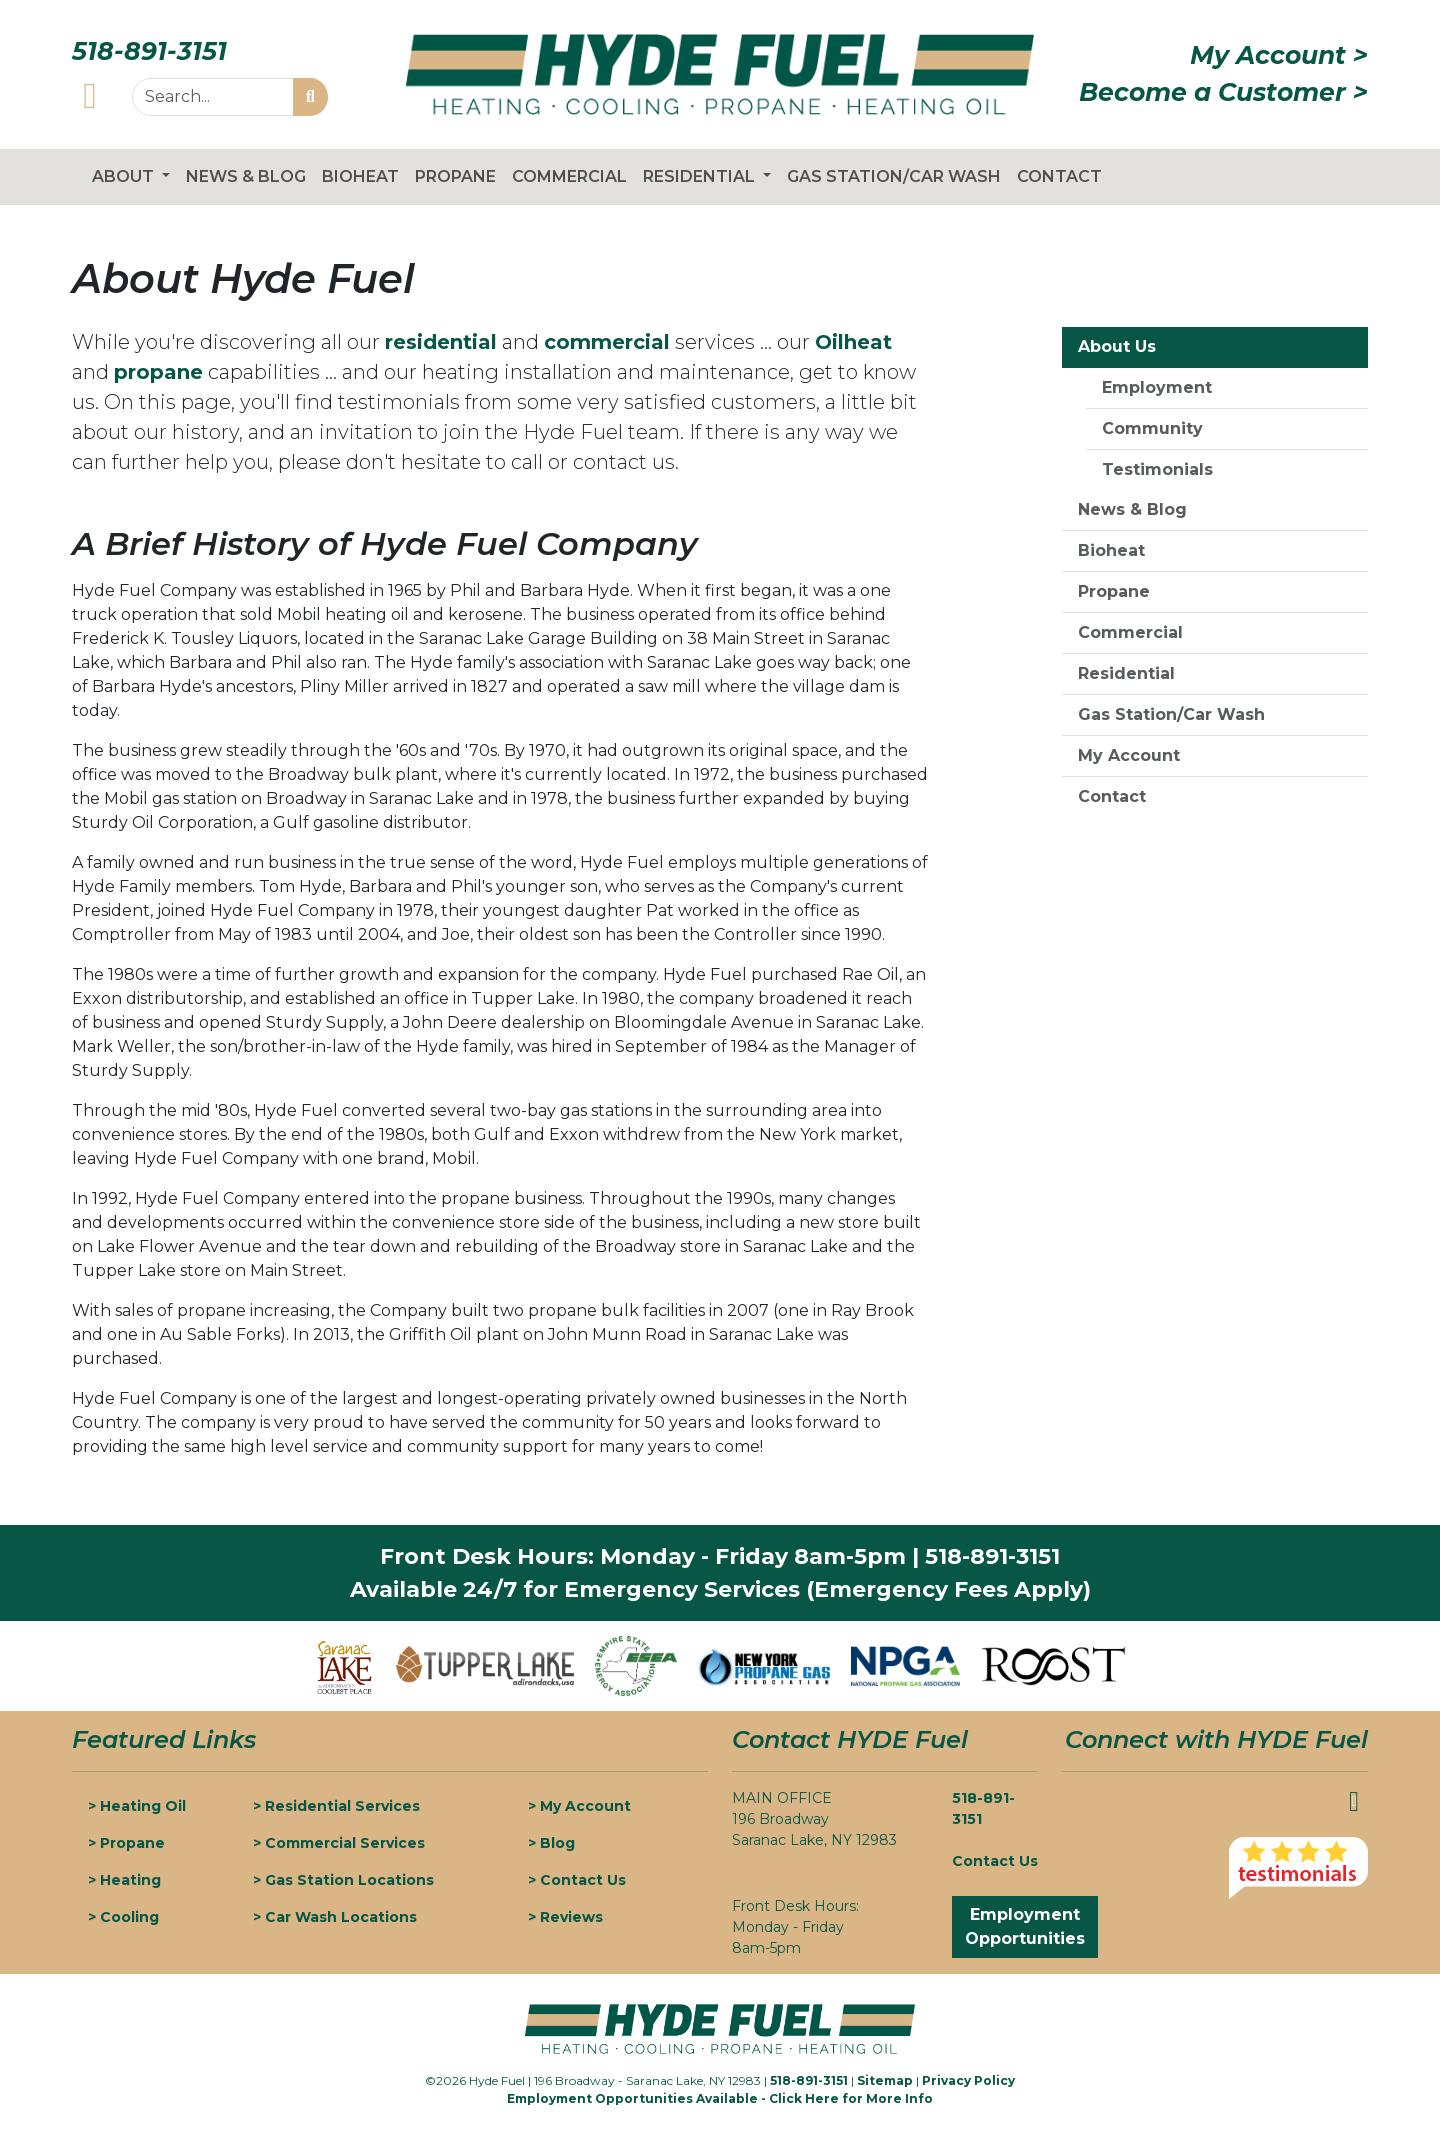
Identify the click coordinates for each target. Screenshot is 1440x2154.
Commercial (569, 176)
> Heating (124, 1880)
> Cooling (123, 1917)
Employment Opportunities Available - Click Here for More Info (720, 2098)
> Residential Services (336, 1806)
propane (158, 372)
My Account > (1279, 55)
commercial (607, 342)
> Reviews (565, 1917)
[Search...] (213, 97)
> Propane (126, 1843)
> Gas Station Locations (343, 1880)
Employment (1157, 387)
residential (441, 342)
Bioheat (360, 176)
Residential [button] (701, 176)
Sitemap (885, 2080)
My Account (1129, 755)
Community (1152, 428)
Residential (1126, 673)
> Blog (551, 1843)
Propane (455, 176)
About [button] (125, 176)
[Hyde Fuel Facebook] (90, 95)
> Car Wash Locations (335, 1917)
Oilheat (853, 342)
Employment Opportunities (1025, 1926)
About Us (1117, 346)
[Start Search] (310, 97)
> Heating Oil (137, 1806)
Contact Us (995, 1861)
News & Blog (246, 176)
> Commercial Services (339, 1843)
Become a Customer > (1223, 92)
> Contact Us (577, 1880)
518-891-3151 (149, 51)
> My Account (579, 1806)
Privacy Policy (968, 2080)
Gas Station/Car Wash (894, 176)
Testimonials (1157, 469)
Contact (1059, 176)
